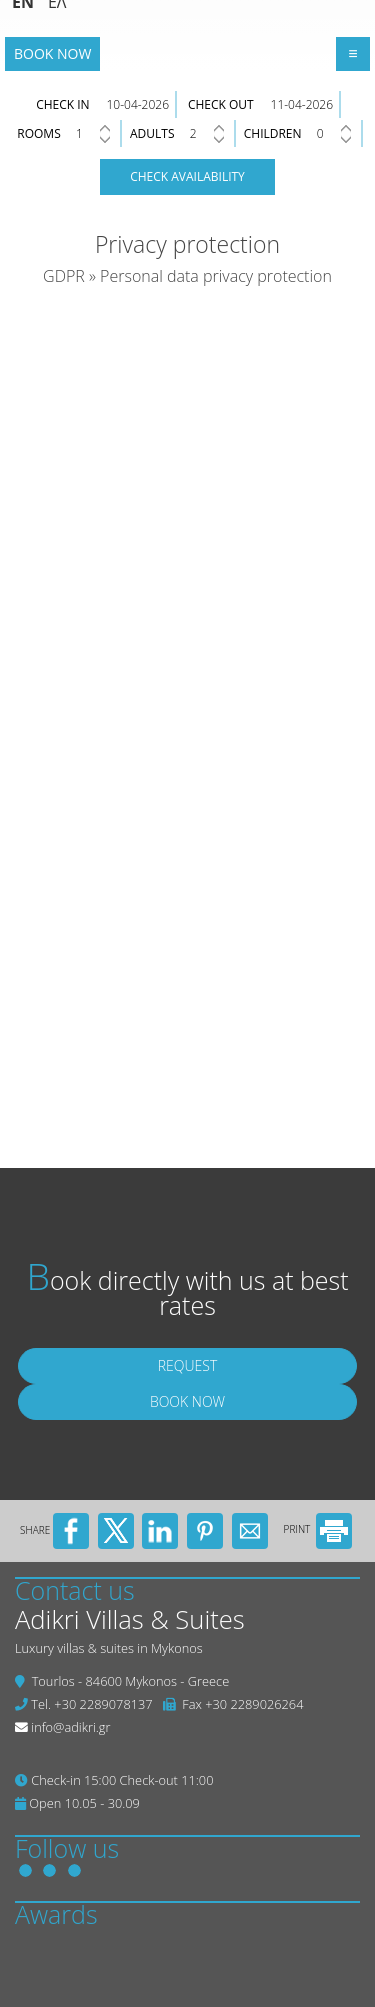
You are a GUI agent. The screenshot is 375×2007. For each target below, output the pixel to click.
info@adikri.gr (70, 1727)
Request (188, 1365)
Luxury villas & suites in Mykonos (109, 1648)
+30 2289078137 (103, 1704)
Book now (52, 53)
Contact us (75, 1590)
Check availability (187, 176)
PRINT (318, 1529)
